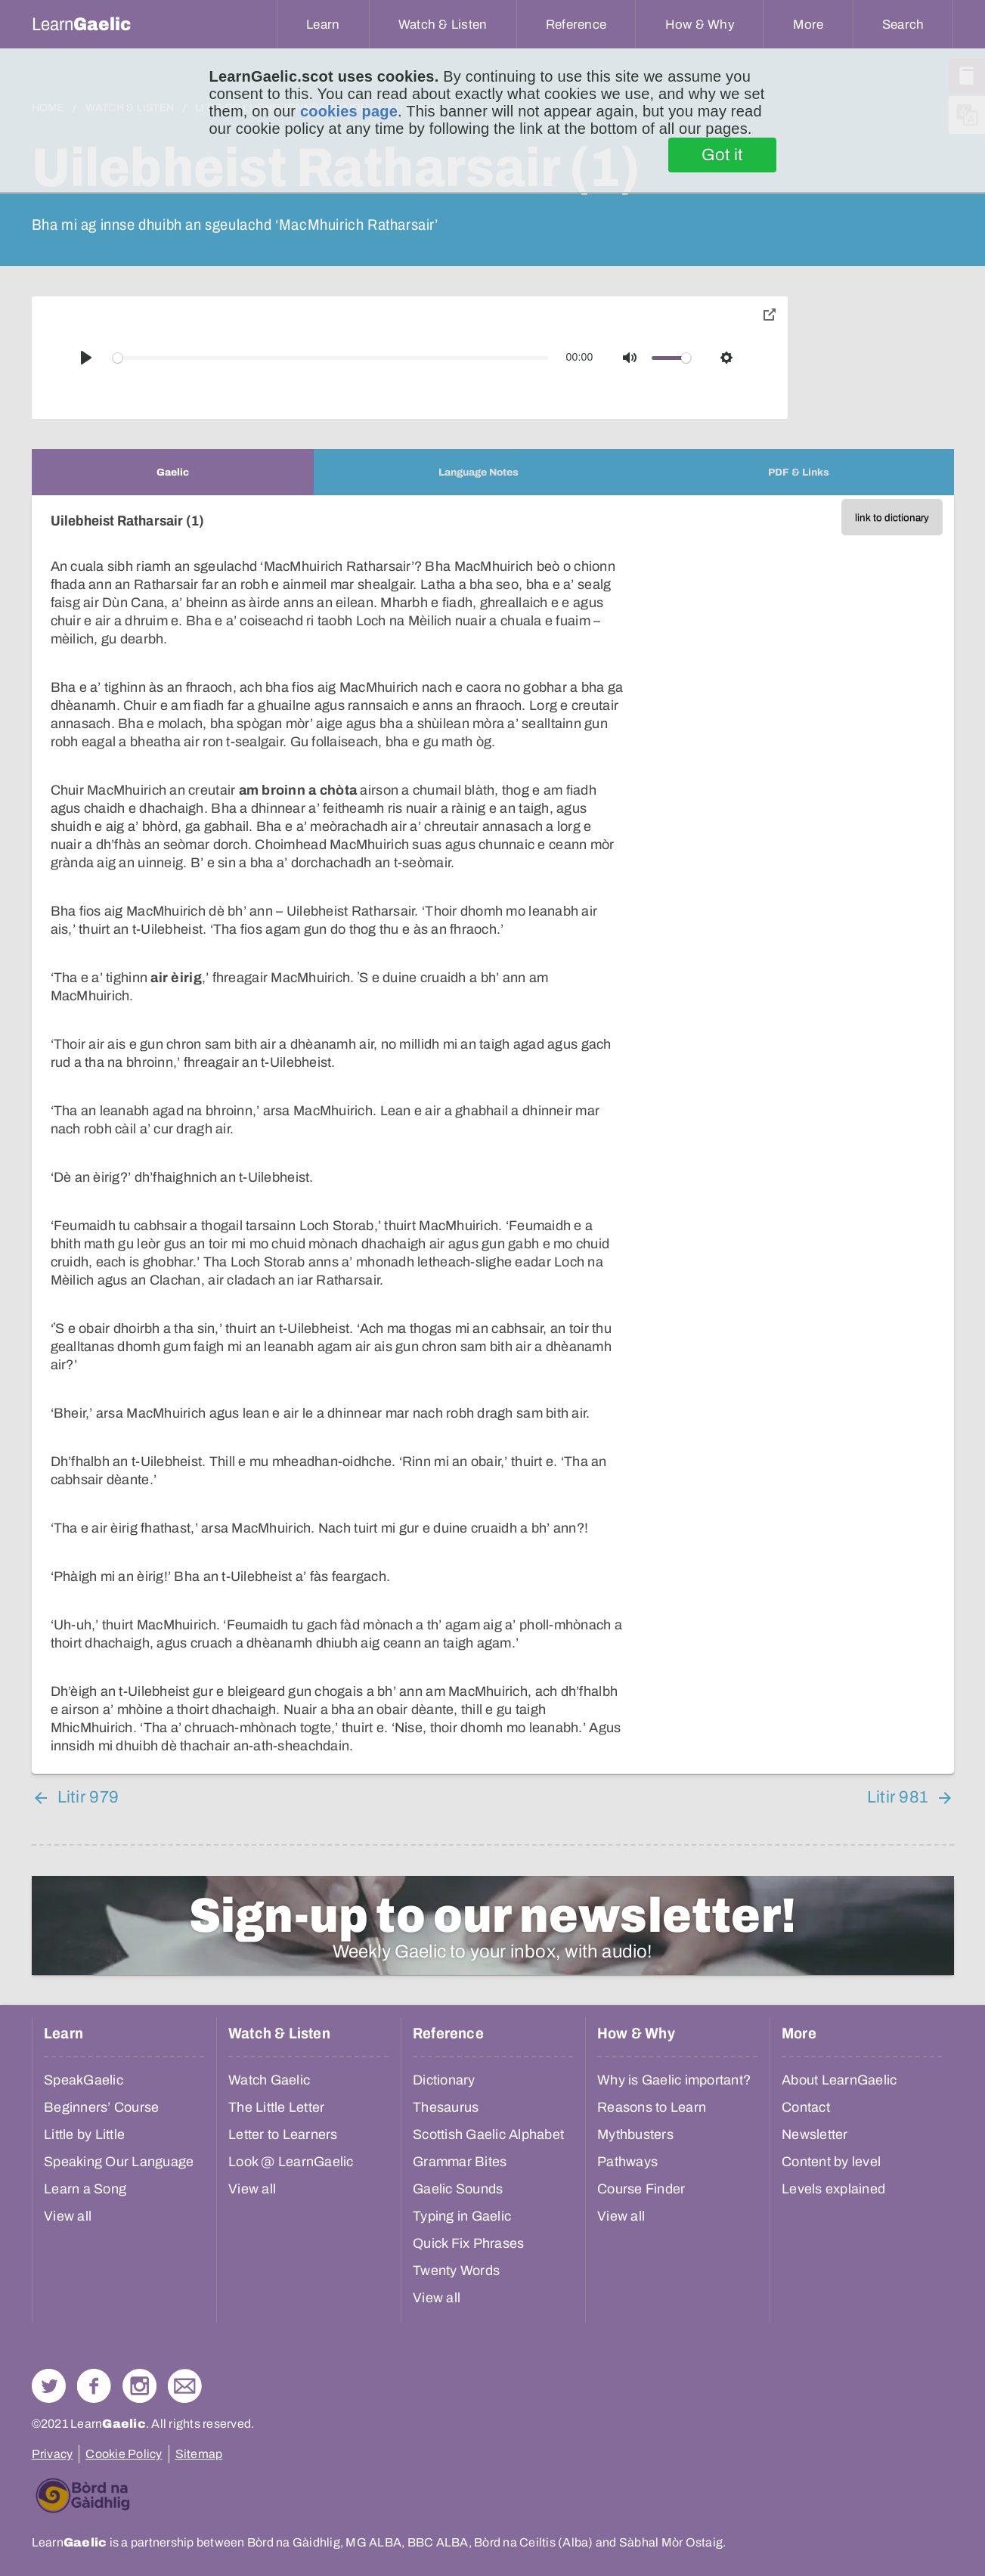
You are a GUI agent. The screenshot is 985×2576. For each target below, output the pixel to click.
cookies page (349, 111)
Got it (722, 155)
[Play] (86, 357)
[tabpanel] (493, 1134)
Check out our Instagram (139, 2386)
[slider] (330, 358)
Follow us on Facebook (94, 2386)
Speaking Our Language (119, 2161)
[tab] (173, 472)
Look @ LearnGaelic (291, 2161)
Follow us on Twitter (49, 2386)
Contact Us (185, 2386)
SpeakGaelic (83, 2080)
